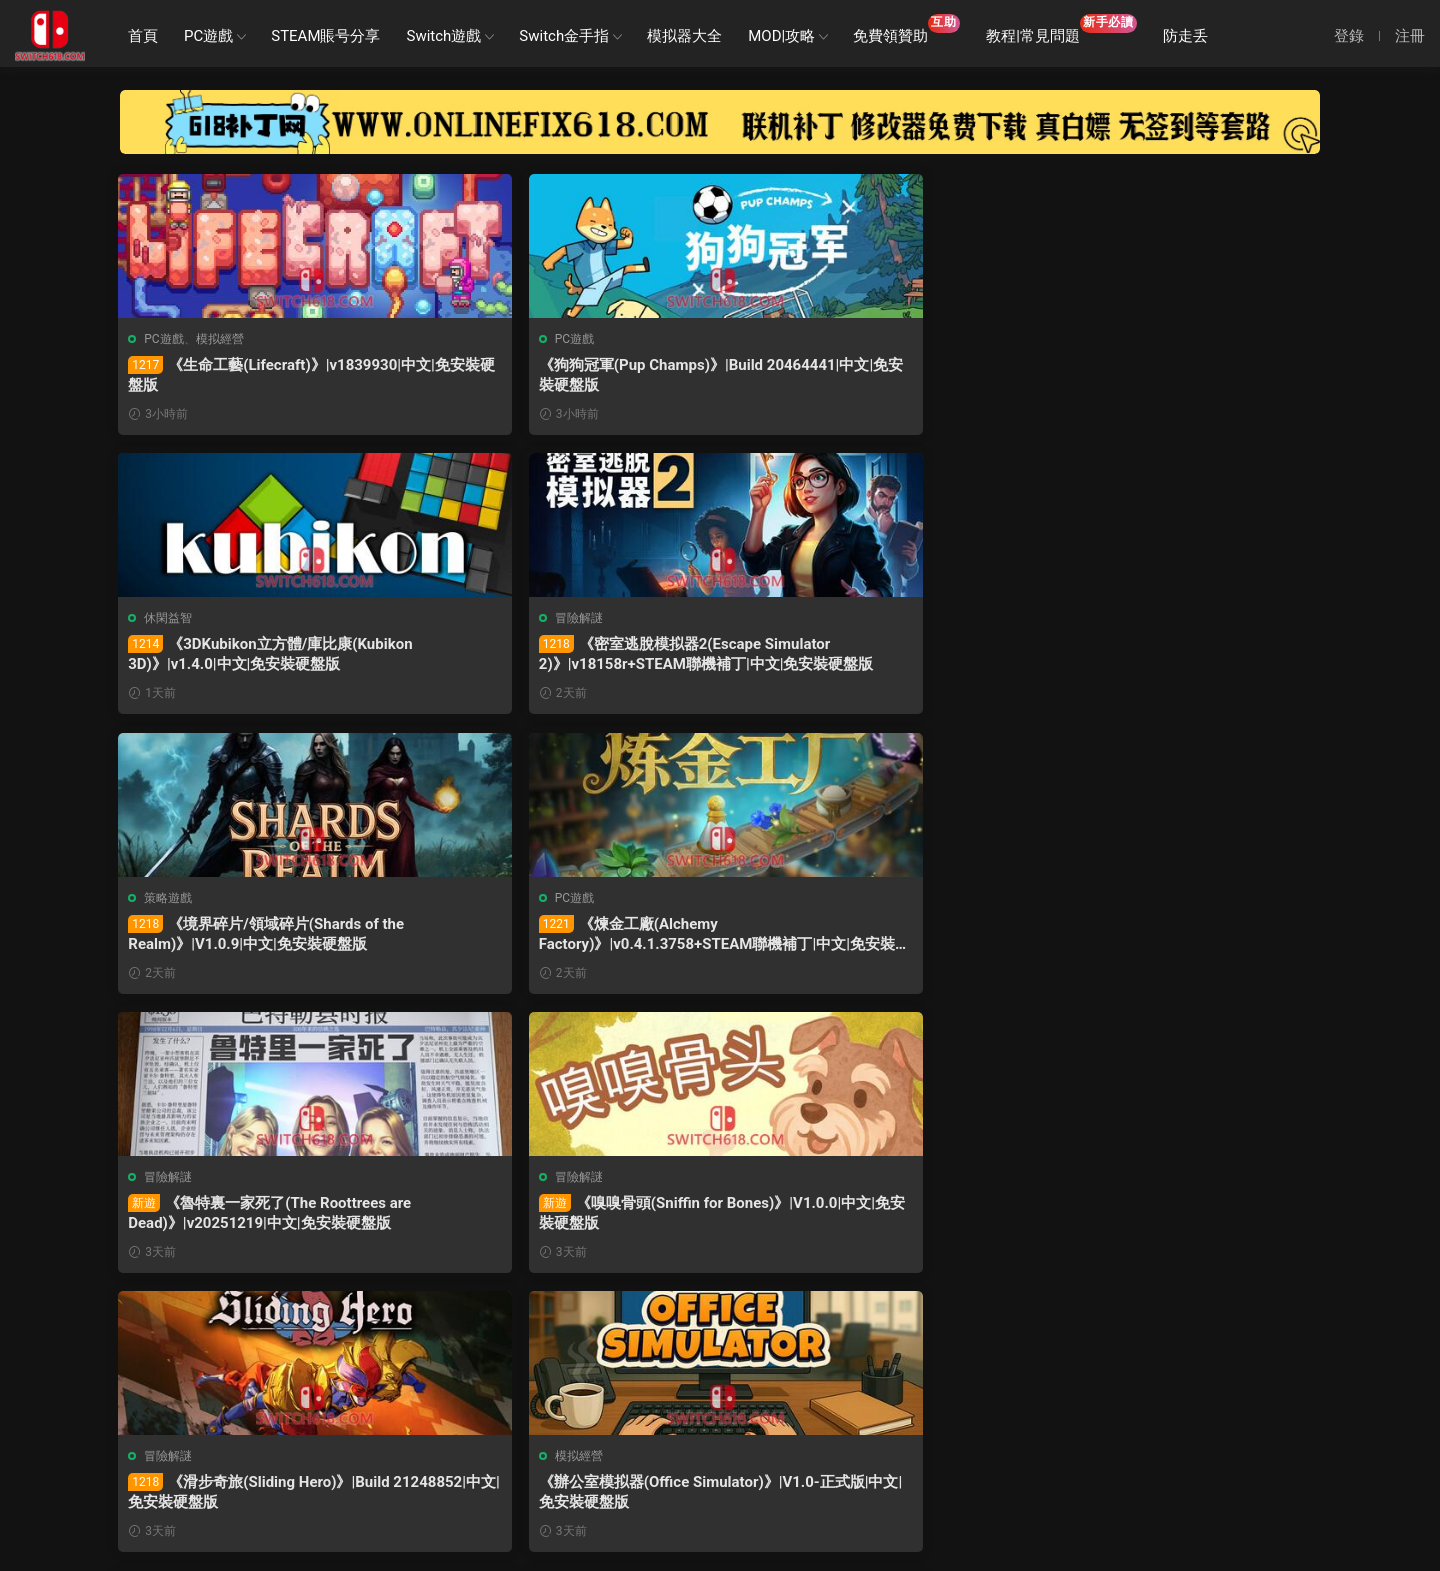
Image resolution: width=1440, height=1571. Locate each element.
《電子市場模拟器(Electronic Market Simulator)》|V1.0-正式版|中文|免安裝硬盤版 (867, 1218)
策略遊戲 (170, 620)
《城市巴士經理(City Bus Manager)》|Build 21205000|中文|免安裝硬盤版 (564, 1218)
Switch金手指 (564, 36)
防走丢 (1185, 36)
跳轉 (869, 1332)
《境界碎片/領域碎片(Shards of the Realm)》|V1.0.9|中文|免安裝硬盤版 (262, 656)
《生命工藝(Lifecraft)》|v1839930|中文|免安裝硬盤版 (256, 375)
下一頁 (768, 1332)
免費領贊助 (906, 29)
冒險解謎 (1085, 339)
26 (715, 1332)
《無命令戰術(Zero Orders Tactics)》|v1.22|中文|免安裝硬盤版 (1164, 937)
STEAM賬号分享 (325, 36)
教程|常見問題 (1061, 29)
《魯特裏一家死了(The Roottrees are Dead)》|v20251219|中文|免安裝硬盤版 (869, 656)
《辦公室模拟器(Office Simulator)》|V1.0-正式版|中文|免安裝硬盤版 (562, 937)
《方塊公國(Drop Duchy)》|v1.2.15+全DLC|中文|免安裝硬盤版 (258, 1218)
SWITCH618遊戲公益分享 (50, 35)
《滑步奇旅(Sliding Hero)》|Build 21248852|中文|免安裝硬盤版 (260, 937)
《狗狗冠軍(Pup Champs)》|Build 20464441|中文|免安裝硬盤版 (547, 375)
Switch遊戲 (444, 36)
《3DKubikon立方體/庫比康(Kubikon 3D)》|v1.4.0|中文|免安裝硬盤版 (870, 375)
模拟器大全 (684, 36)
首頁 (143, 36)
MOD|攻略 (781, 36)
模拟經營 (221, 339)
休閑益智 (780, 339)
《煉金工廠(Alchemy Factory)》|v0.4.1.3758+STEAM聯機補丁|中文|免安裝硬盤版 (564, 656)
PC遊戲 (208, 36)
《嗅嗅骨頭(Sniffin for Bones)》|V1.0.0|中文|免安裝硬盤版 (1164, 656)
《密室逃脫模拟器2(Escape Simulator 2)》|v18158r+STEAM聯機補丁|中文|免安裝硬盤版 (1175, 375)
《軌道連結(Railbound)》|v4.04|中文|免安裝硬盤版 (871, 937)
